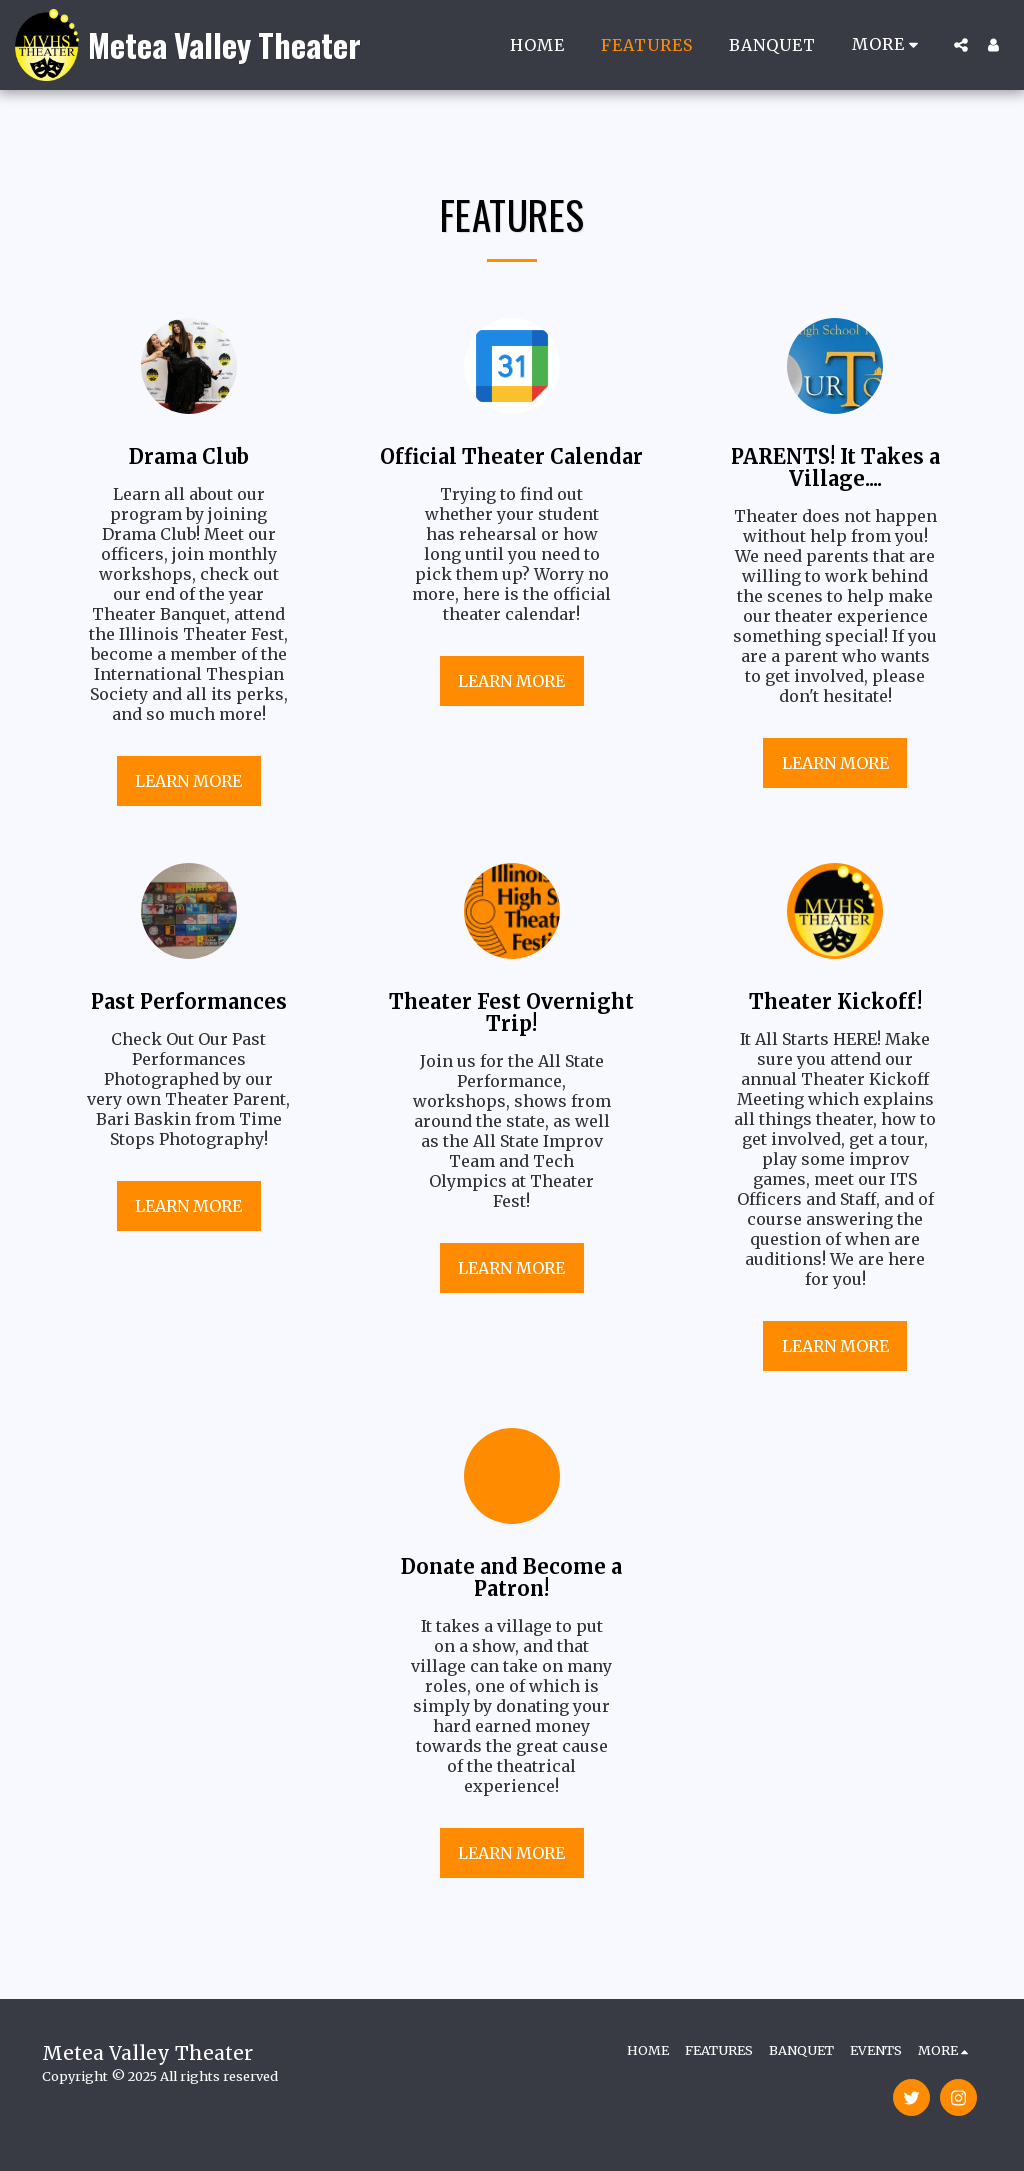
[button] (961, 45)
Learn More (188, 781)
